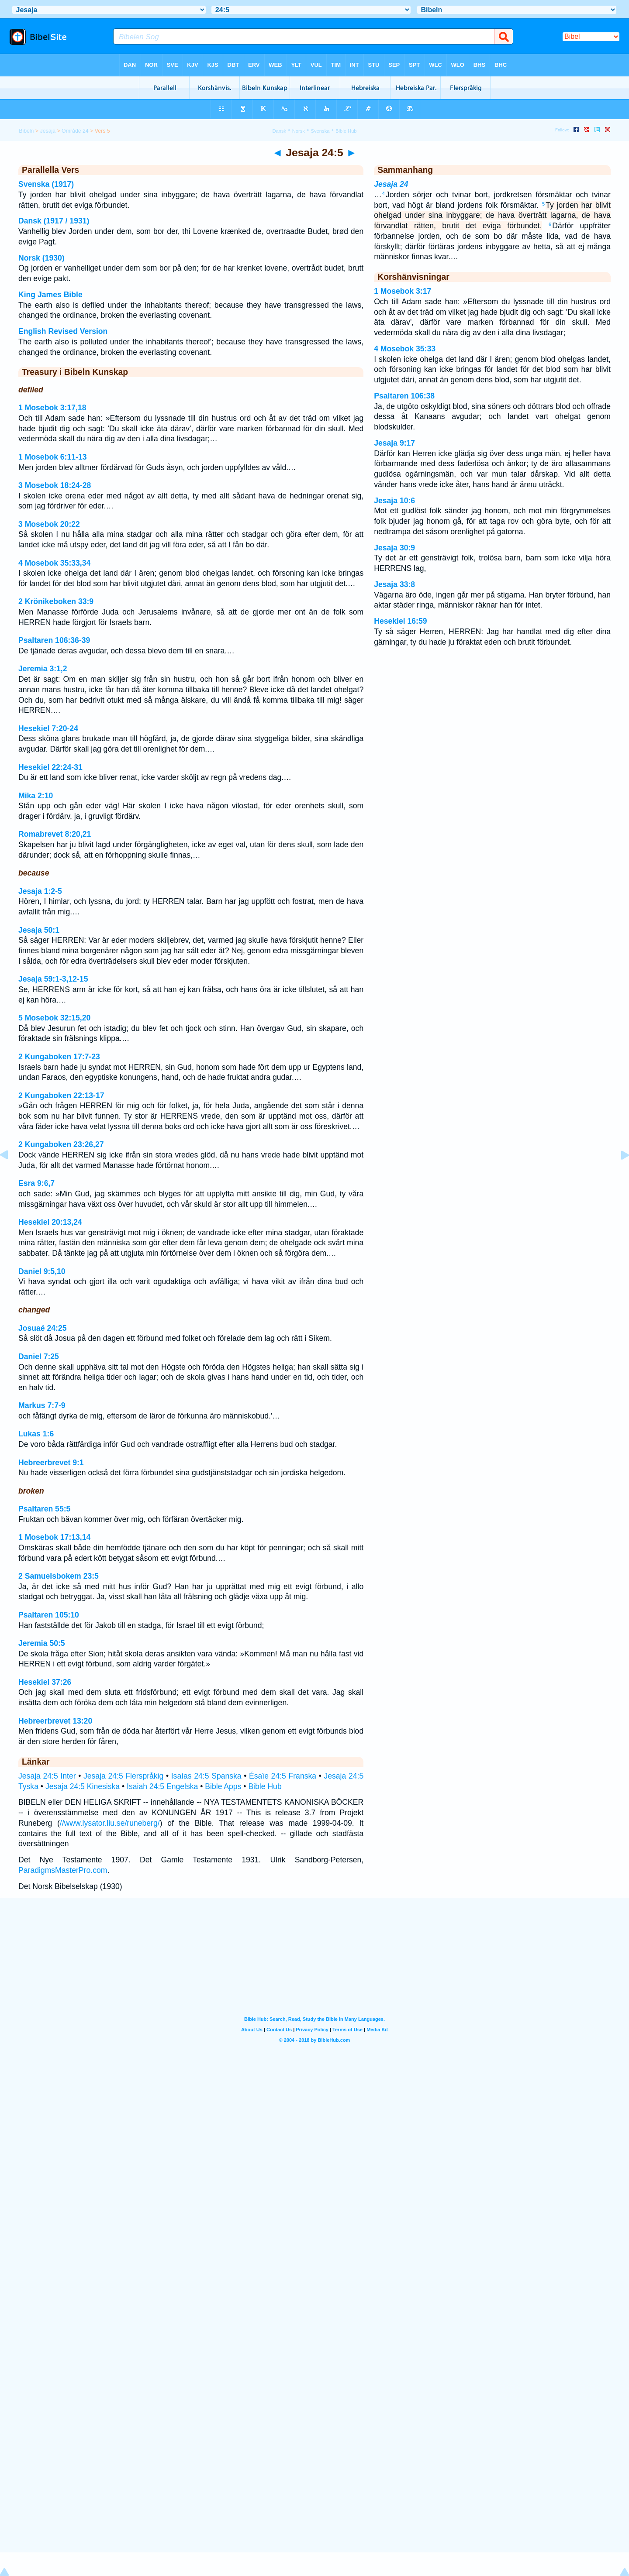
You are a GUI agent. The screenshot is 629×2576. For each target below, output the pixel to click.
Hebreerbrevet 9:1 (51, 1462)
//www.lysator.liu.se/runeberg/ (110, 1823)
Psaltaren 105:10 (48, 1615)
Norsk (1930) (41, 258)
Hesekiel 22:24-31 (50, 767)
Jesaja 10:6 (394, 500)
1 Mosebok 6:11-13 (52, 457)
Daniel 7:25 (38, 1356)
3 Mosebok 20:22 (49, 524)
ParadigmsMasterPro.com (62, 1870)
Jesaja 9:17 (394, 443)
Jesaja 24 (391, 184)
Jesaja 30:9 (394, 547)
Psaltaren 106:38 (404, 396)
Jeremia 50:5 (41, 1643)
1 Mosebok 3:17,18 (52, 407)
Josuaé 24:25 (42, 1328)
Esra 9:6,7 (36, 1183)
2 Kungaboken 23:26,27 (61, 1144)
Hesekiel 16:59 (400, 621)
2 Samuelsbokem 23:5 (58, 1576)
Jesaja (47, 131)
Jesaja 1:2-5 (40, 891)
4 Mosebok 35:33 (404, 348)
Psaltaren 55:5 (44, 1508)
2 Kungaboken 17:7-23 (59, 1056)
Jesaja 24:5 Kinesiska (82, 1786)
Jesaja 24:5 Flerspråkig (123, 1776)
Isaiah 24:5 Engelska (162, 1786)
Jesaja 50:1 (38, 930)
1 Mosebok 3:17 (402, 291)
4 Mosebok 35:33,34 (54, 563)
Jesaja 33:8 (394, 584)
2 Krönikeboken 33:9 (55, 601)
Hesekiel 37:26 (44, 1682)
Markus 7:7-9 (42, 1405)
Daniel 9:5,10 (42, 1271)
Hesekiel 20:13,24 (50, 1222)
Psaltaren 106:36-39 (54, 640)
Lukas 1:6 (36, 1433)
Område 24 (75, 131)
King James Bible (50, 294)
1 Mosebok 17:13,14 (54, 1537)
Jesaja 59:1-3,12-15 (53, 979)
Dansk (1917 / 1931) (53, 220)
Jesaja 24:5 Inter (47, 1776)
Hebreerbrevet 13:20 (55, 1721)
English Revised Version (62, 331)
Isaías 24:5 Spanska (206, 1776)
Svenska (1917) (46, 184)
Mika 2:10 (35, 795)
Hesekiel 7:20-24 (48, 728)
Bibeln (26, 131)
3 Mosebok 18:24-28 (54, 485)
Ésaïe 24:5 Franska (282, 1776)
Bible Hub (264, 1786)
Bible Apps (223, 1786)
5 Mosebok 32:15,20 (54, 1017)
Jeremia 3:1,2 (42, 668)
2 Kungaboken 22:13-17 (61, 1095)
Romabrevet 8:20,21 (54, 834)
